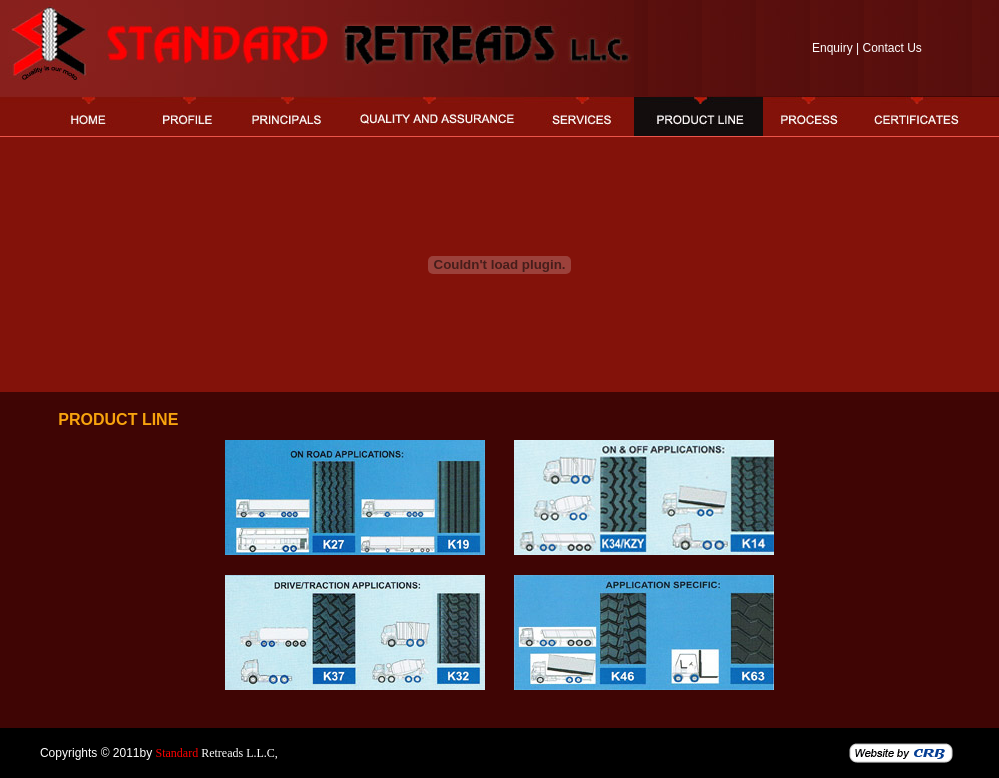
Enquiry (832, 48)
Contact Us (891, 48)
